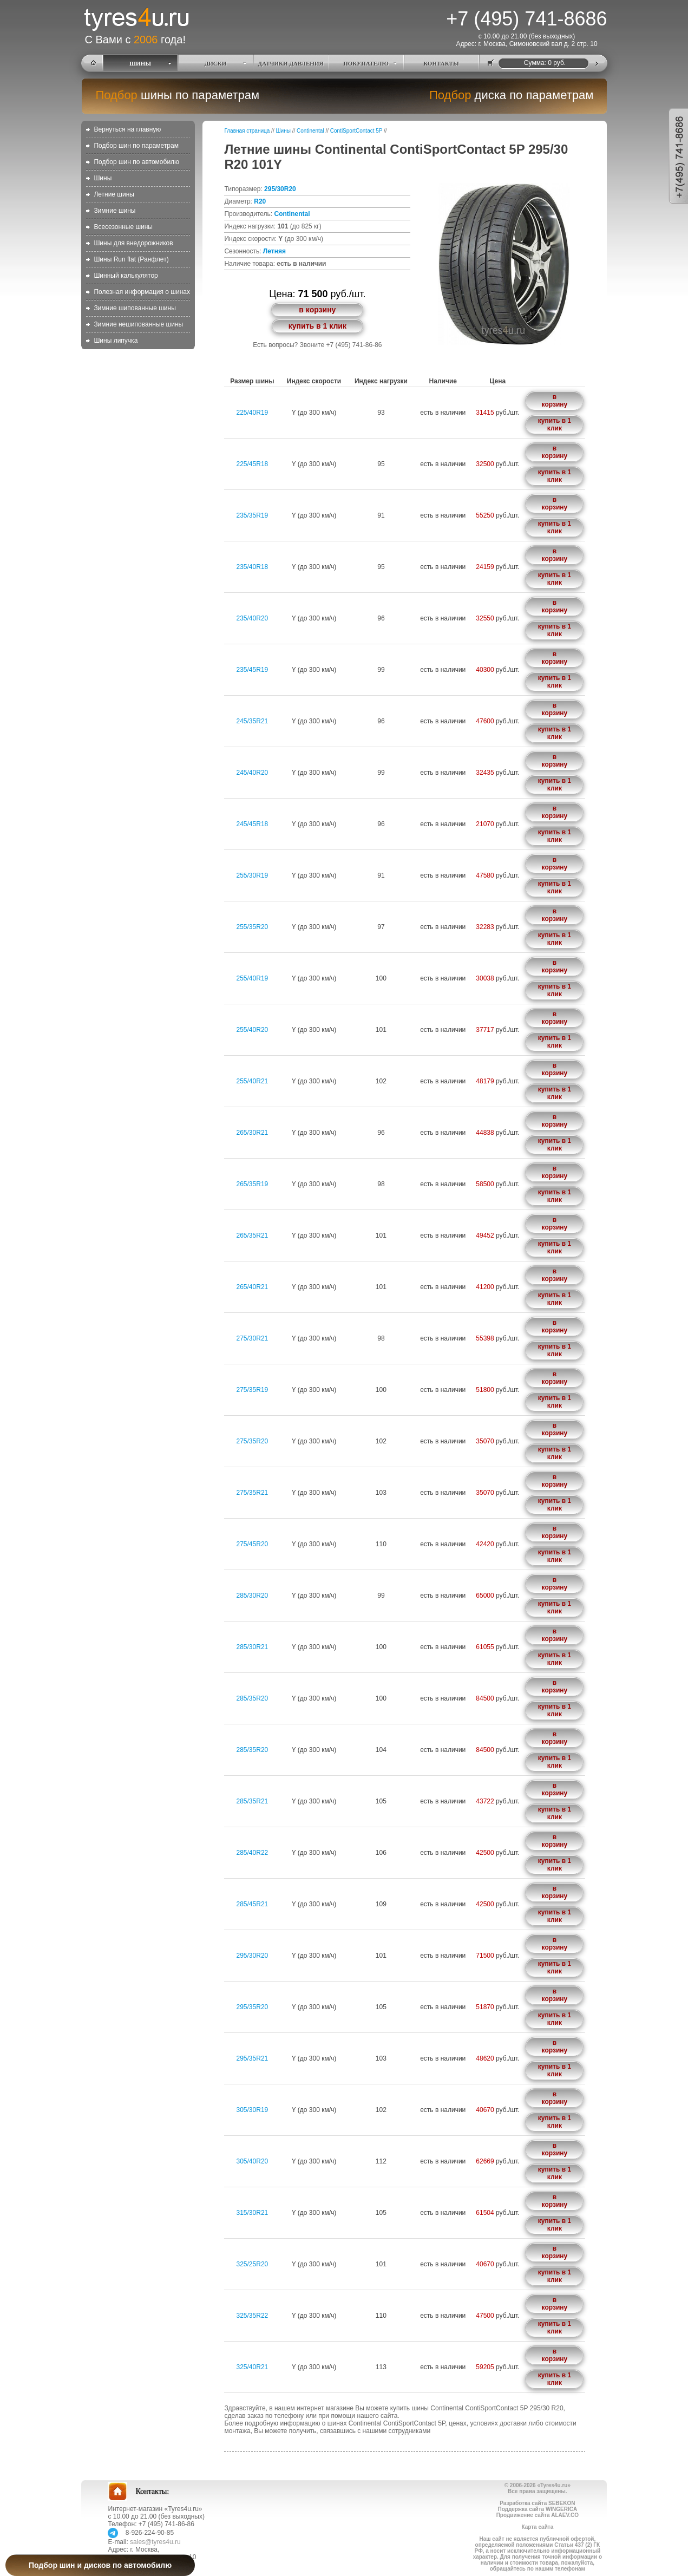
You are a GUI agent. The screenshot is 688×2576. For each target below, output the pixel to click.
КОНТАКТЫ (441, 63)
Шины (103, 178)
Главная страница (247, 131)
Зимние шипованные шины (134, 308)
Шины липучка (115, 340)
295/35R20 (252, 2007)
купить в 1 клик (317, 326)
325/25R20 (252, 2264)
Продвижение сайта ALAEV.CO (537, 2515)
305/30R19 (252, 2110)
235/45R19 (252, 670)
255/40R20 (252, 1030)
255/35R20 (252, 927)
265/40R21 (252, 1287)
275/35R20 (252, 1441)
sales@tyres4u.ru (155, 2542)
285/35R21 (252, 1801)
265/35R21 (252, 1235)
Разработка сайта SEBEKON (537, 2503)
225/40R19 (252, 412)
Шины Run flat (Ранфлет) (131, 259)
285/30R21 (252, 1647)
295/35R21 (252, 2058)
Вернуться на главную (127, 129)
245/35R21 (252, 721)
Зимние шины (114, 210)
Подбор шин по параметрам (136, 145)
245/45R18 (252, 824)
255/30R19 (252, 875)
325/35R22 (252, 2315)
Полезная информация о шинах (142, 292)
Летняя (274, 251)
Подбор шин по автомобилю (136, 162)
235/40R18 (252, 567)
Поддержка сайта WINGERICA (537, 2509)
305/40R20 (252, 2161)
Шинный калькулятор (126, 275)
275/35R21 (252, 1492)
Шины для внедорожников (133, 243)
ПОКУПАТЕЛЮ (366, 63)
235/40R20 (252, 618)
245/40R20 (252, 772)
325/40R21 (252, 2367)
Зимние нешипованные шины (138, 324)
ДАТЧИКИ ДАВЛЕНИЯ (291, 63)
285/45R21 (252, 1904)
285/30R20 (252, 1595)
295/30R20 (280, 189)
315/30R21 (252, 2213)
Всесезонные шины (123, 227)
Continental (310, 131)
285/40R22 (252, 1852)
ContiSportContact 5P (356, 131)
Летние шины (114, 194)
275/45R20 (252, 1544)
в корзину (317, 309)
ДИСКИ (216, 63)
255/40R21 (252, 1081)
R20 (260, 201)
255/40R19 (252, 978)
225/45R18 (252, 464)
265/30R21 (252, 1132)
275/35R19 (252, 1390)
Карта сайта (537, 2527)
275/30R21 (252, 1338)
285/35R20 (252, 1698)
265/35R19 (252, 1184)
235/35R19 (252, 515)
